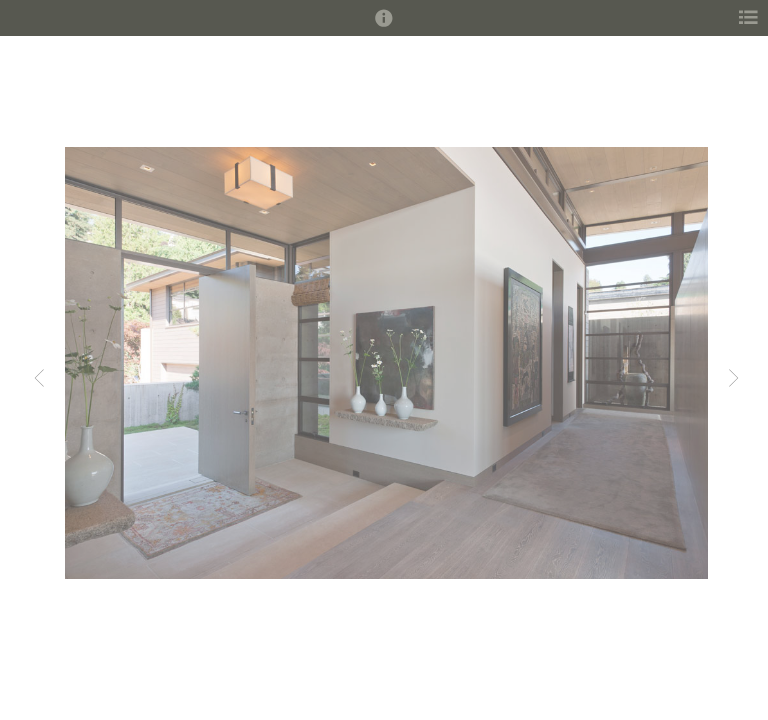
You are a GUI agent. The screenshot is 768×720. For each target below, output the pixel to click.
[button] (384, 27)
